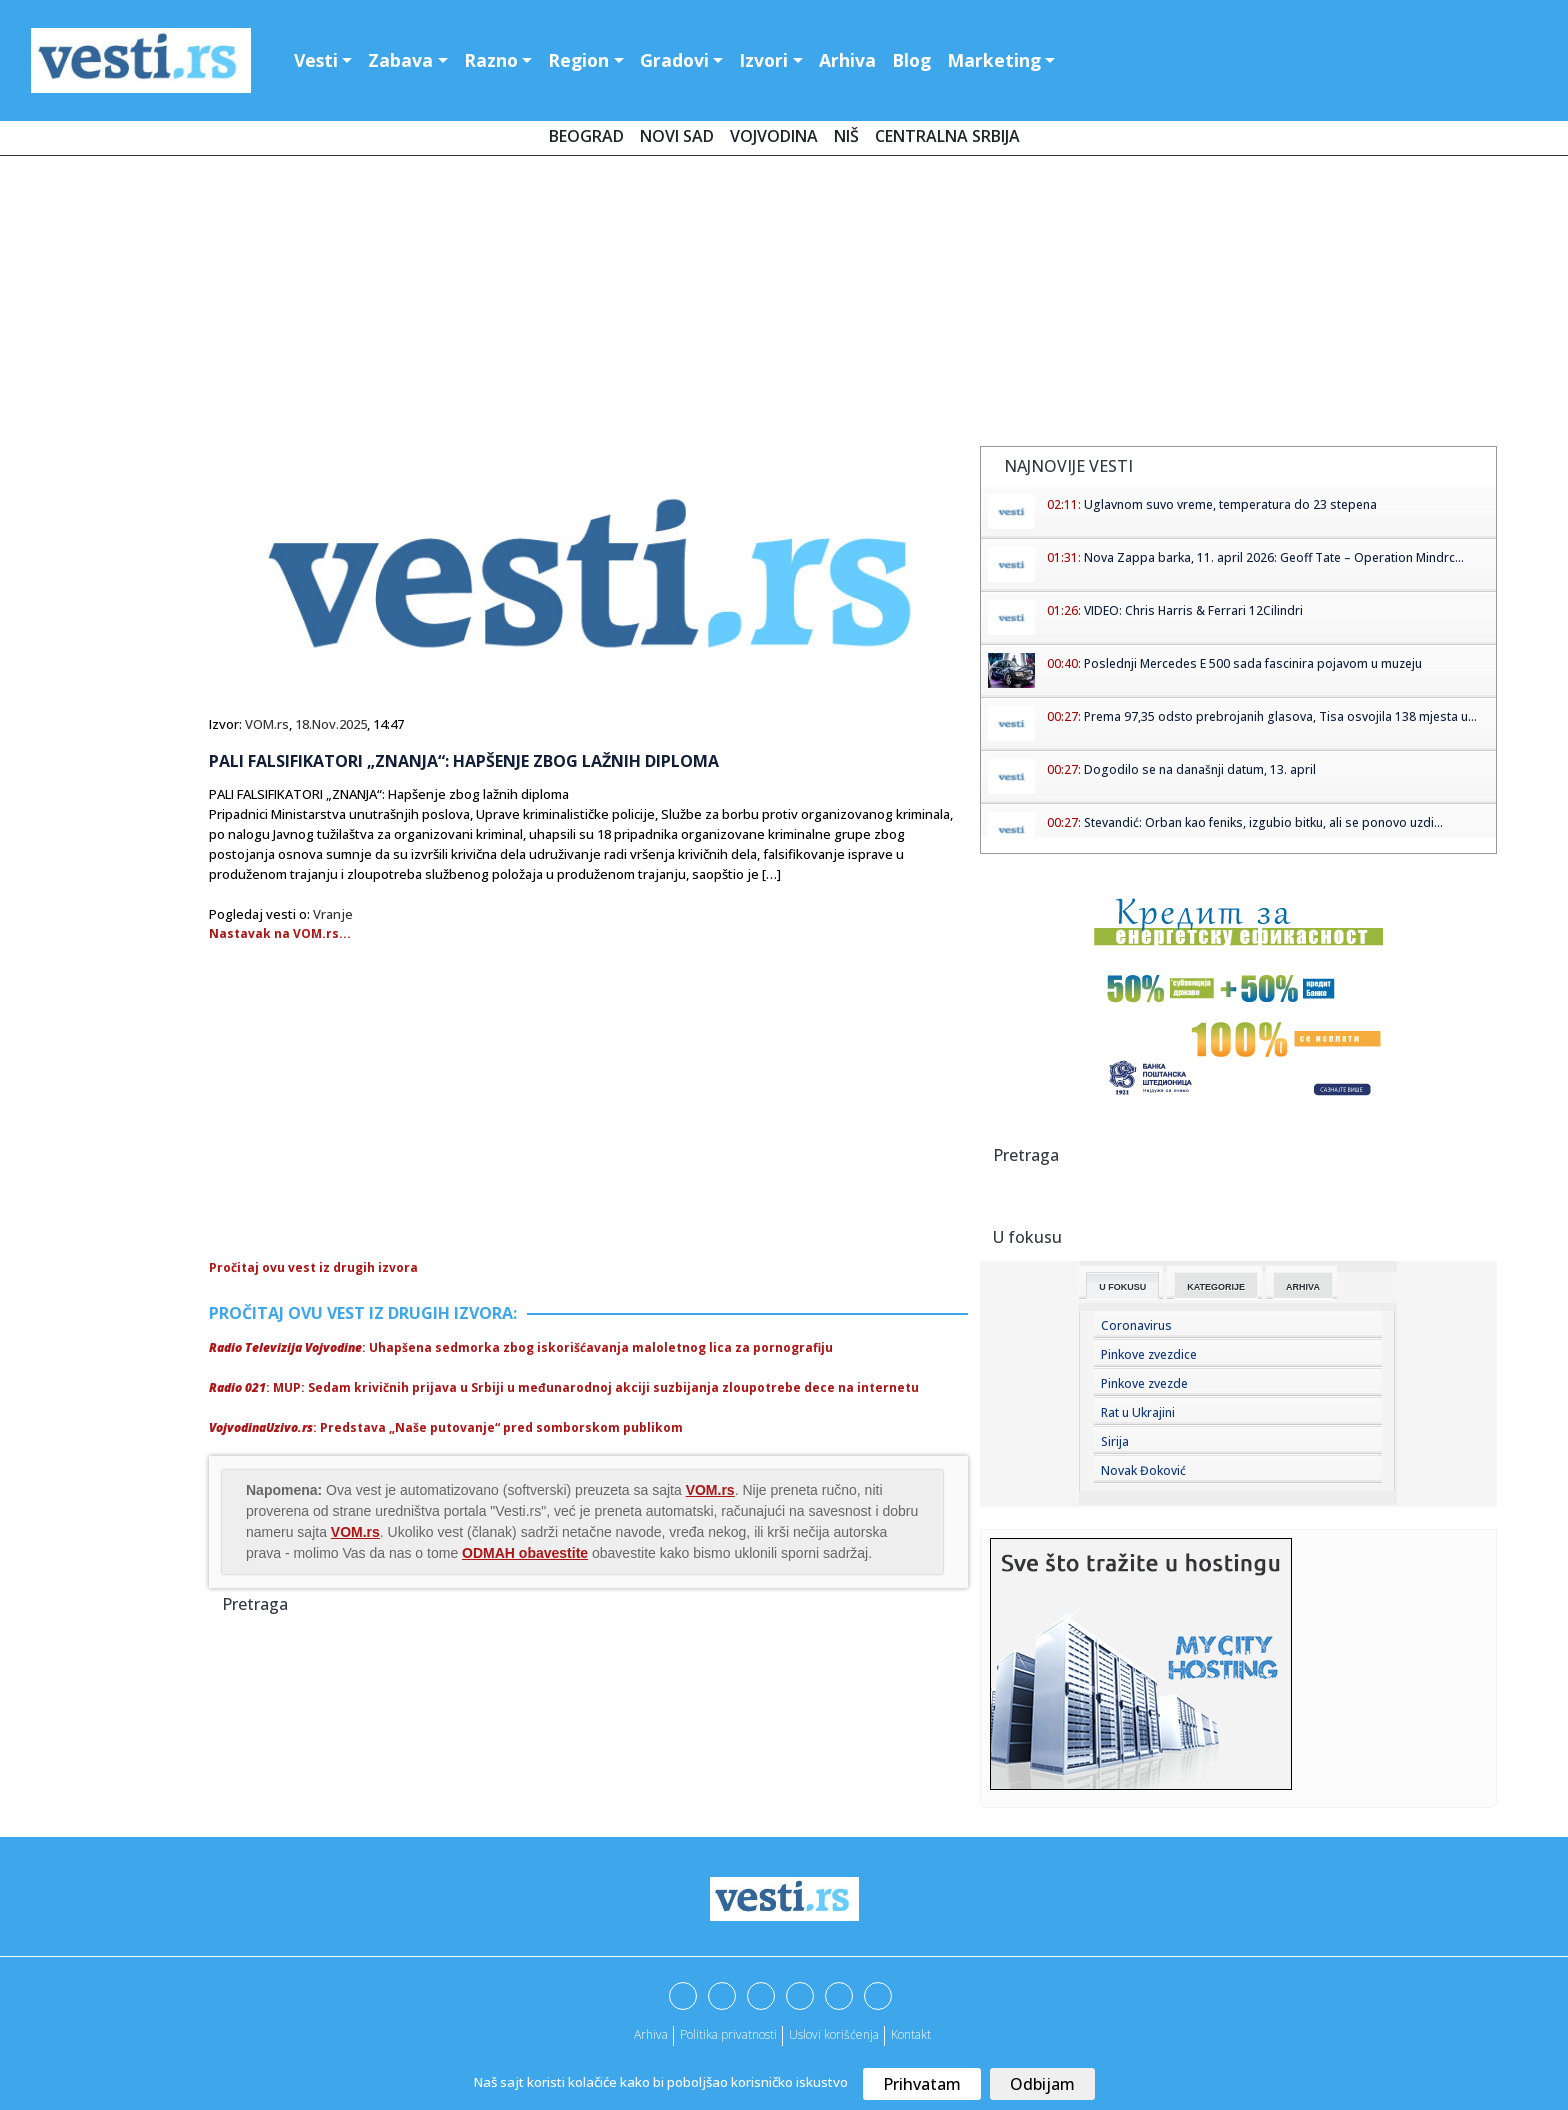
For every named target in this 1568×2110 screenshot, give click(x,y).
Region (578, 60)
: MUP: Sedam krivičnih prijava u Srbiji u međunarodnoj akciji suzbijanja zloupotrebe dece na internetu (564, 1387)
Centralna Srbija (947, 136)
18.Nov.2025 (331, 724)
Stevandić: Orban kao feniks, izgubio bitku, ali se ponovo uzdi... (1263, 822)
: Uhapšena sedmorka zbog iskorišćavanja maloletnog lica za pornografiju (521, 1347)
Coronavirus (1136, 1325)
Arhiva (847, 60)
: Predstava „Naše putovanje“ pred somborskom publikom (446, 1427)
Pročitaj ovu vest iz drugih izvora (313, 1267)
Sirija (1115, 1441)
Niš (846, 136)
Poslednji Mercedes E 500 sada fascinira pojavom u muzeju (1253, 663)
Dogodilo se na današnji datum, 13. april (1200, 769)
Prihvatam (922, 2084)
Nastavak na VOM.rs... (280, 933)
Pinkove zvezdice (1149, 1354)
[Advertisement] (784, 305)
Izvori (763, 60)
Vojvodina (774, 136)
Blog (911, 60)
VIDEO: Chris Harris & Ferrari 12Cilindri (1193, 610)
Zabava (400, 60)
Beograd (586, 136)
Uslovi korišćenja (834, 2034)
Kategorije (1216, 1287)
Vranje (333, 914)
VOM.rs (267, 724)
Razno (491, 60)
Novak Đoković (1143, 1470)
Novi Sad (677, 136)
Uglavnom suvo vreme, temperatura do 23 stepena (1230, 504)
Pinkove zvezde (1144, 1383)
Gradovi (674, 60)
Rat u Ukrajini (1138, 1412)
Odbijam (1042, 2084)
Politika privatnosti (728, 2034)
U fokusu (1122, 1287)
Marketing (994, 60)
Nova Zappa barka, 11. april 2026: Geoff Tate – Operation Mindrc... (1274, 557)
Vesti (316, 60)
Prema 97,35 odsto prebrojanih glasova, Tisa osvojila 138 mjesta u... (1280, 716)
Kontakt (911, 2034)
